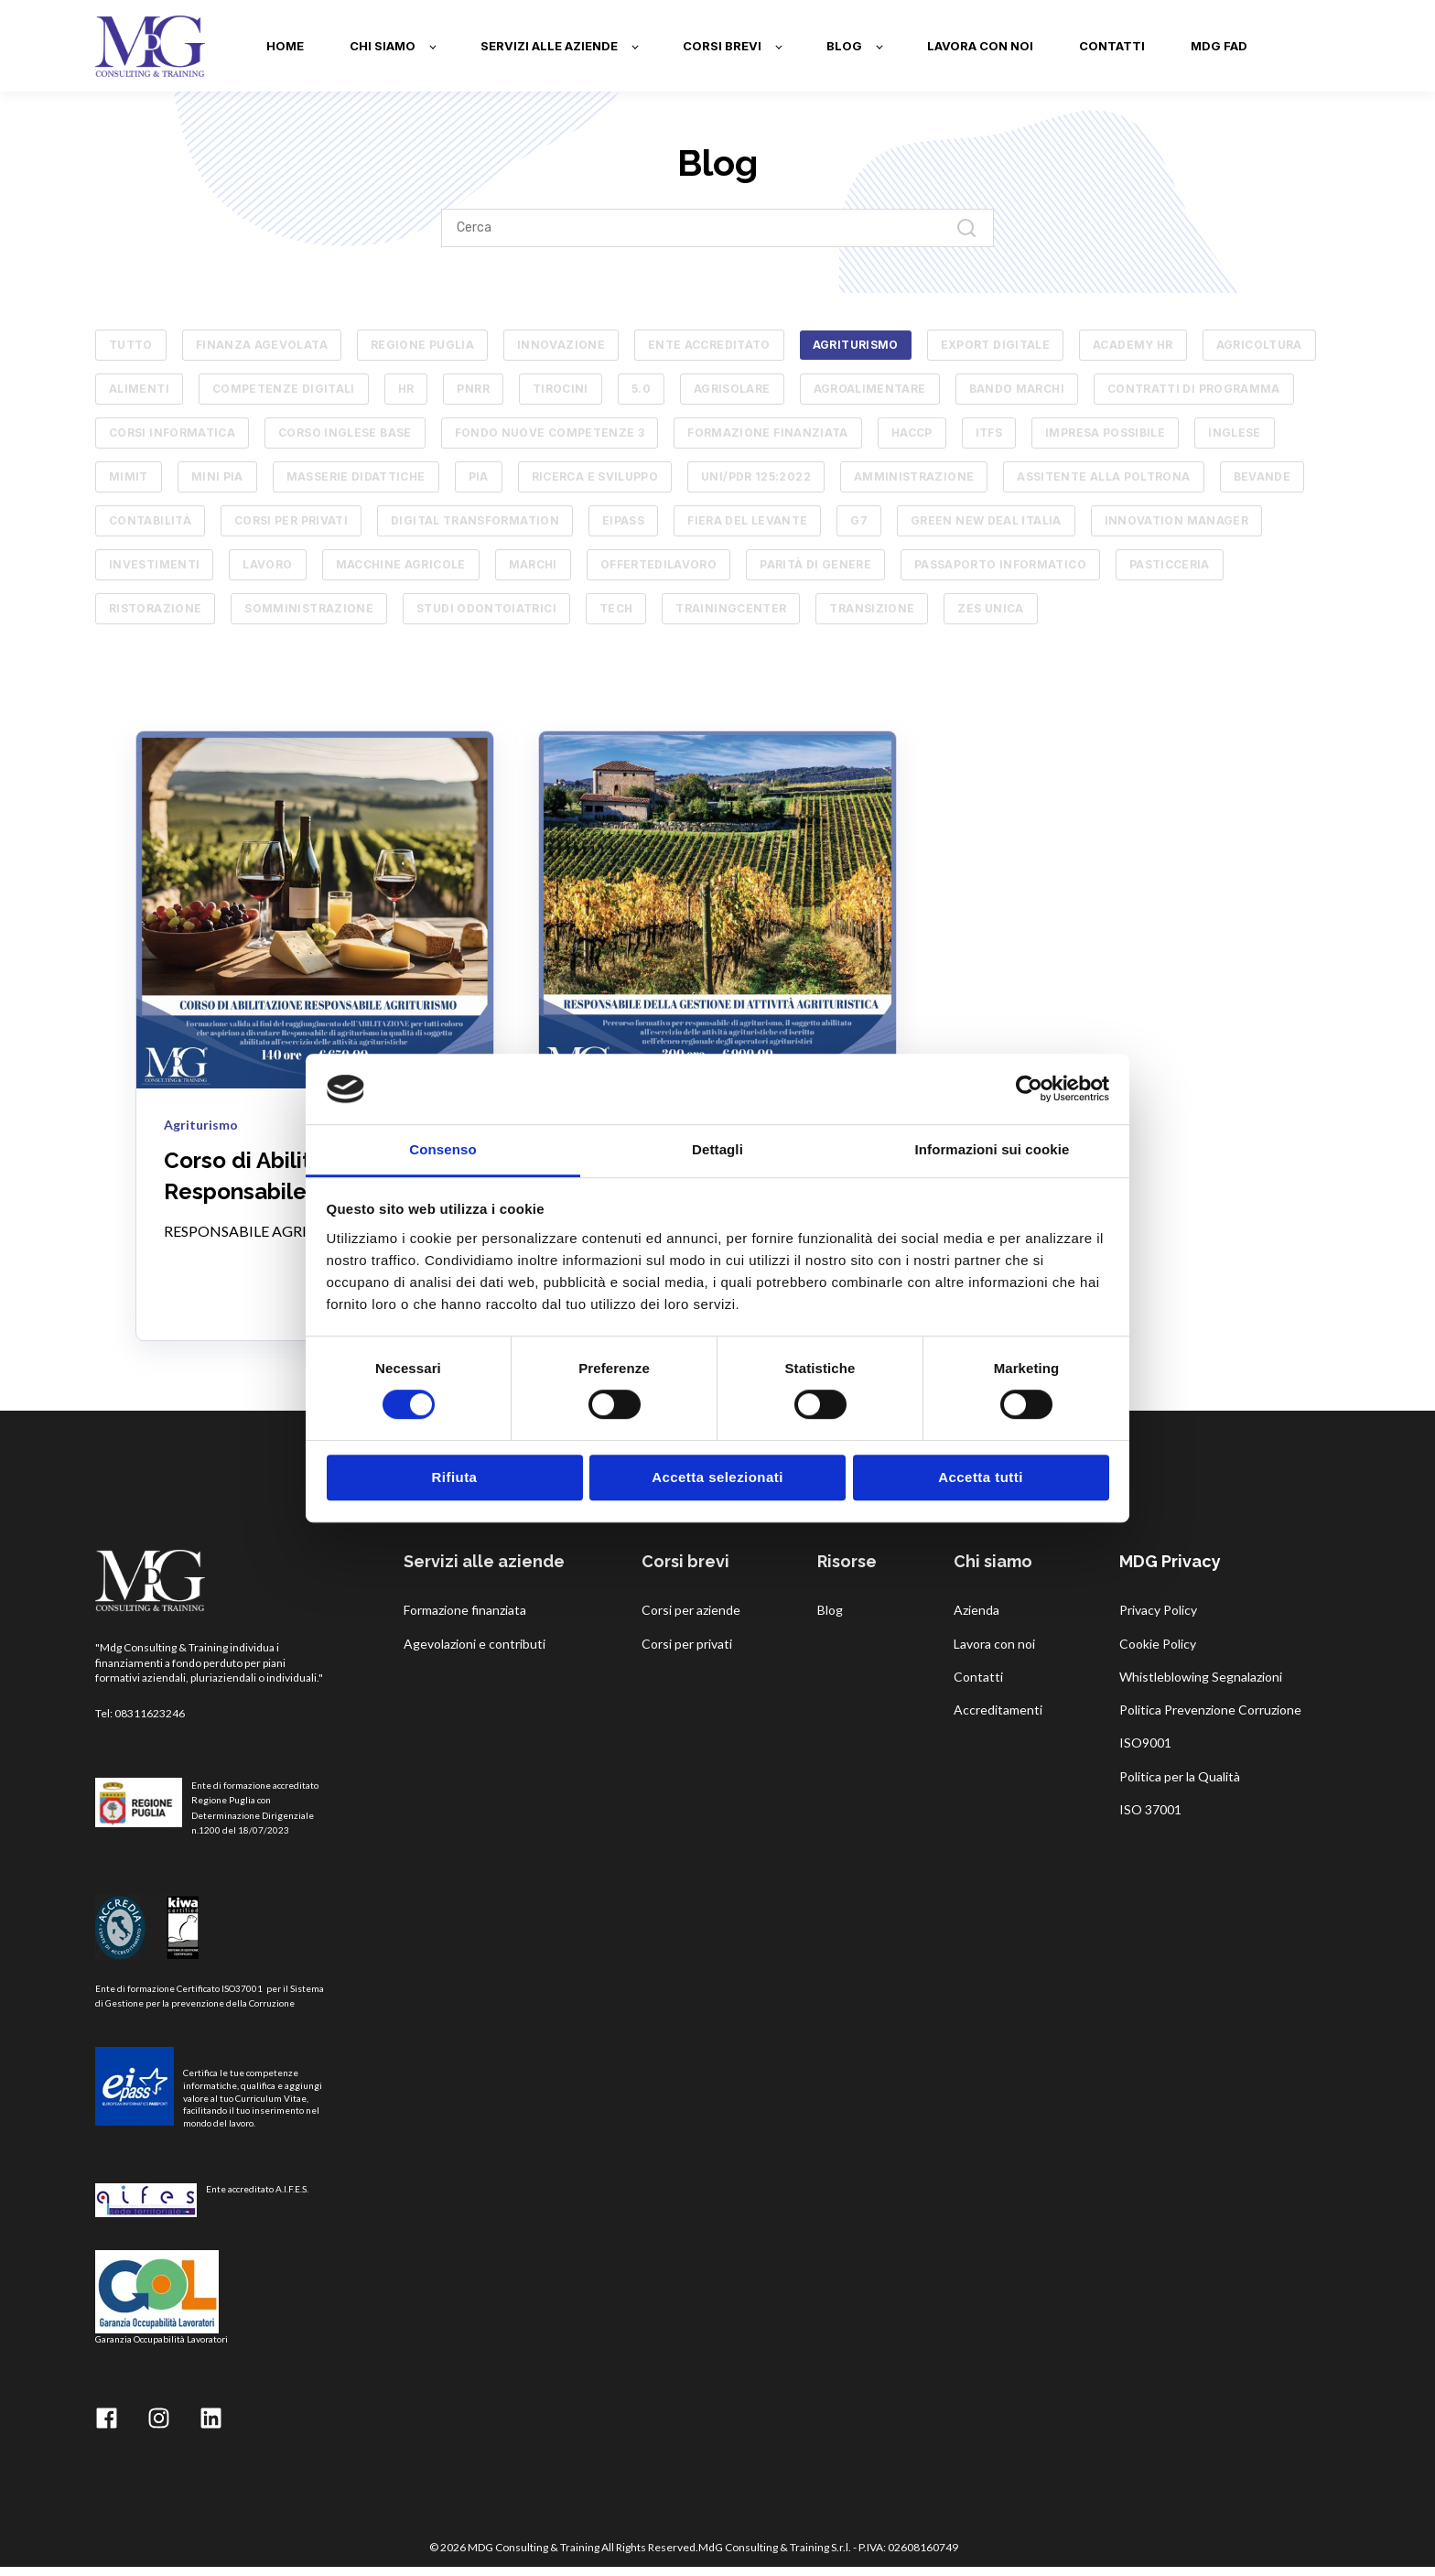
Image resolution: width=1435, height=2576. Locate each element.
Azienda (976, 1610)
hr (406, 388)
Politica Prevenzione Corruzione (1210, 1709)
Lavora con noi (994, 1643)
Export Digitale (995, 345)
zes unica (990, 608)
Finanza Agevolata (262, 345)
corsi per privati (291, 520)
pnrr (473, 388)
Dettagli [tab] (717, 1149)
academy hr (1133, 345)
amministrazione (914, 476)
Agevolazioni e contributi (474, 1643)
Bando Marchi (1016, 388)
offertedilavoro (658, 564)
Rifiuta (455, 1477)
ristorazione (155, 608)
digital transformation (475, 520)
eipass (623, 520)
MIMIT (128, 476)
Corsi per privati (687, 1643)
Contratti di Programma (1193, 388)
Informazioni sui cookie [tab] (992, 1149)
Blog (830, 1610)
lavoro (267, 564)
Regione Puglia (422, 345)
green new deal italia (986, 520)
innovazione (561, 345)
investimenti (154, 564)
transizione (871, 608)
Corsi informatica (172, 432)
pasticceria (1169, 564)
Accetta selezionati (717, 1477)
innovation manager (1176, 520)
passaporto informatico (1000, 564)
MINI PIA (217, 476)
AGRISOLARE (732, 388)
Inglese (1234, 432)
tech (615, 608)
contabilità (150, 520)
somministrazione (308, 608)
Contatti (978, 1676)
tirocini (560, 388)
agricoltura (1259, 345)
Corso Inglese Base (344, 432)
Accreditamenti (998, 1709)
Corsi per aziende (691, 1610)
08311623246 (149, 1713)
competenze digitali (283, 388)
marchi (533, 564)
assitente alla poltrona (1103, 476)
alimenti (139, 388)
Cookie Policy (1157, 1643)
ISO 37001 (1150, 1809)
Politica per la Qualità (1179, 1776)
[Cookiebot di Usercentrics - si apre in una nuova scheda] (1029, 1089)
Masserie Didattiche (356, 476)
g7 (859, 520)
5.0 (641, 388)
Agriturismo (856, 345)
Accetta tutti (980, 1477)
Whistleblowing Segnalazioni (1200, 1676)
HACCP (912, 432)
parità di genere (815, 564)
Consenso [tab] (442, 1149)
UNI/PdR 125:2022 (756, 476)
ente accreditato (709, 345)
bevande (1262, 476)
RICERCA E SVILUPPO (595, 476)
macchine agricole (401, 564)
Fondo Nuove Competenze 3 (550, 432)
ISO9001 (1145, 1742)
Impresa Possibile (1105, 432)
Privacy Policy (1158, 1610)
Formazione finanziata (767, 432)
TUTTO (131, 345)
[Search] (717, 228)
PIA (479, 476)
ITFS (989, 432)
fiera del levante (747, 520)
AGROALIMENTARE (870, 388)
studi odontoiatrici (486, 608)
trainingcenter (730, 608)
